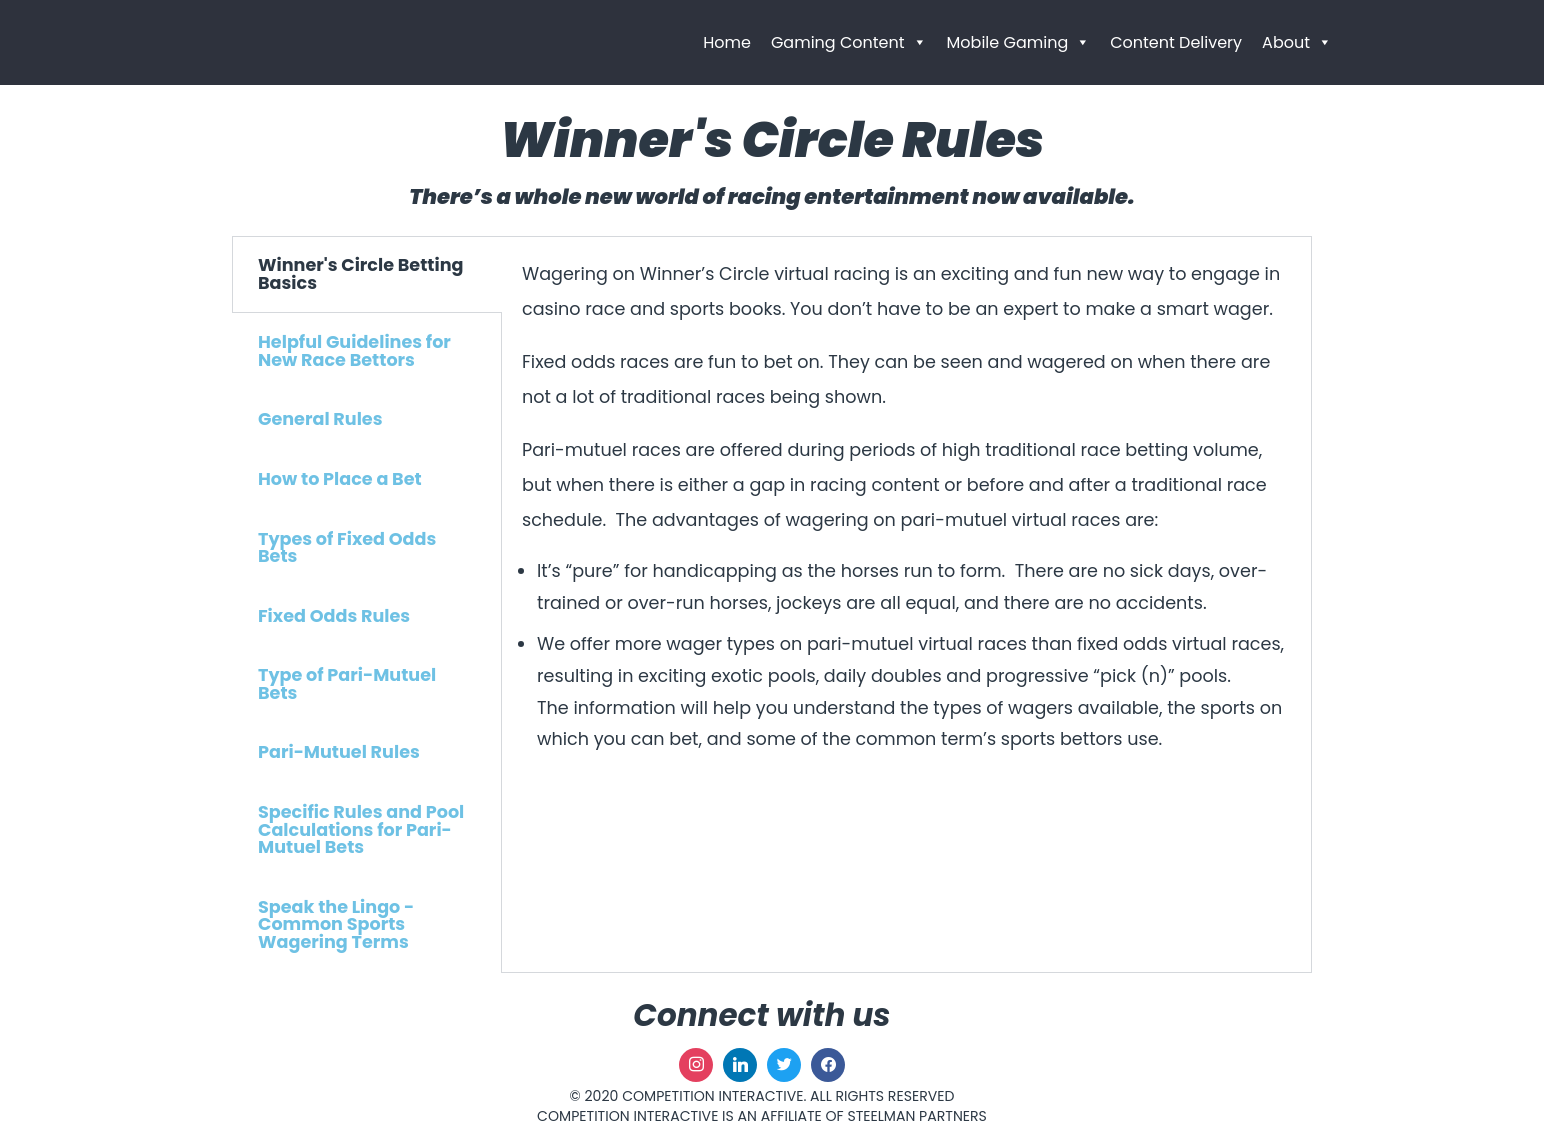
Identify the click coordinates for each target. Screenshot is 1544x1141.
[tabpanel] (906, 526)
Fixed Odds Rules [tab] (334, 616)
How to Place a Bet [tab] (340, 479)
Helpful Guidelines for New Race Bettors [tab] (354, 351)
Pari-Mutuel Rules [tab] (339, 752)
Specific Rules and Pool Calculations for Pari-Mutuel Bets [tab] (361, 829)
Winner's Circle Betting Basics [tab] (360, 274)
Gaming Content (849, 42)
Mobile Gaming (1019, 42)
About (1297, 42)
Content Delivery (1176, 42)
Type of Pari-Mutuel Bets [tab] (347, 684)
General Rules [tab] (320, 419)
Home (727, 42)
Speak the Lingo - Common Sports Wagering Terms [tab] (336, 924)
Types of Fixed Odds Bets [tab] (347, 548)
